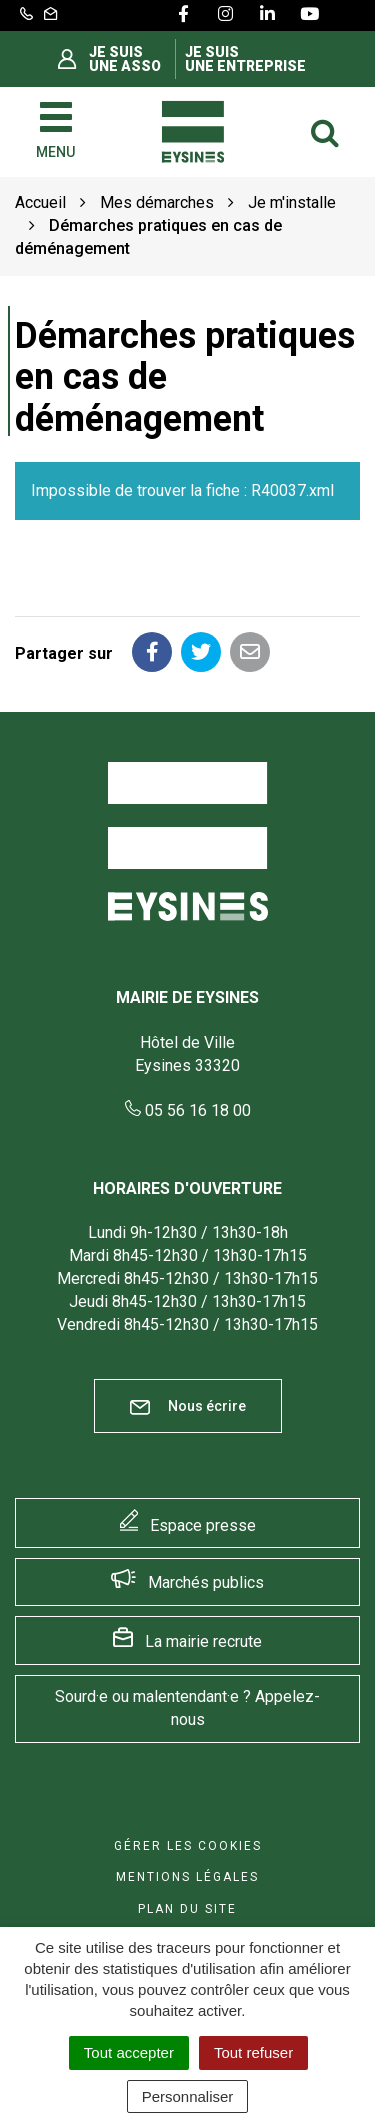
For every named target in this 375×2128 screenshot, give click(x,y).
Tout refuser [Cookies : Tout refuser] (253, 2052)
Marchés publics (206, 1582)
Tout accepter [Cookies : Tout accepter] (129, 2052)
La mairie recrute (203, 1641)
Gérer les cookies (188, 1846)
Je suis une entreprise (245, 59)
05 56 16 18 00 (188, 1110)
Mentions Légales (187, 1877)
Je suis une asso (125, 59)
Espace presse (203, 1525)
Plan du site (187, 1909)
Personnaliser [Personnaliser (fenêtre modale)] (188, 2096)
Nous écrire (188, 1406)
